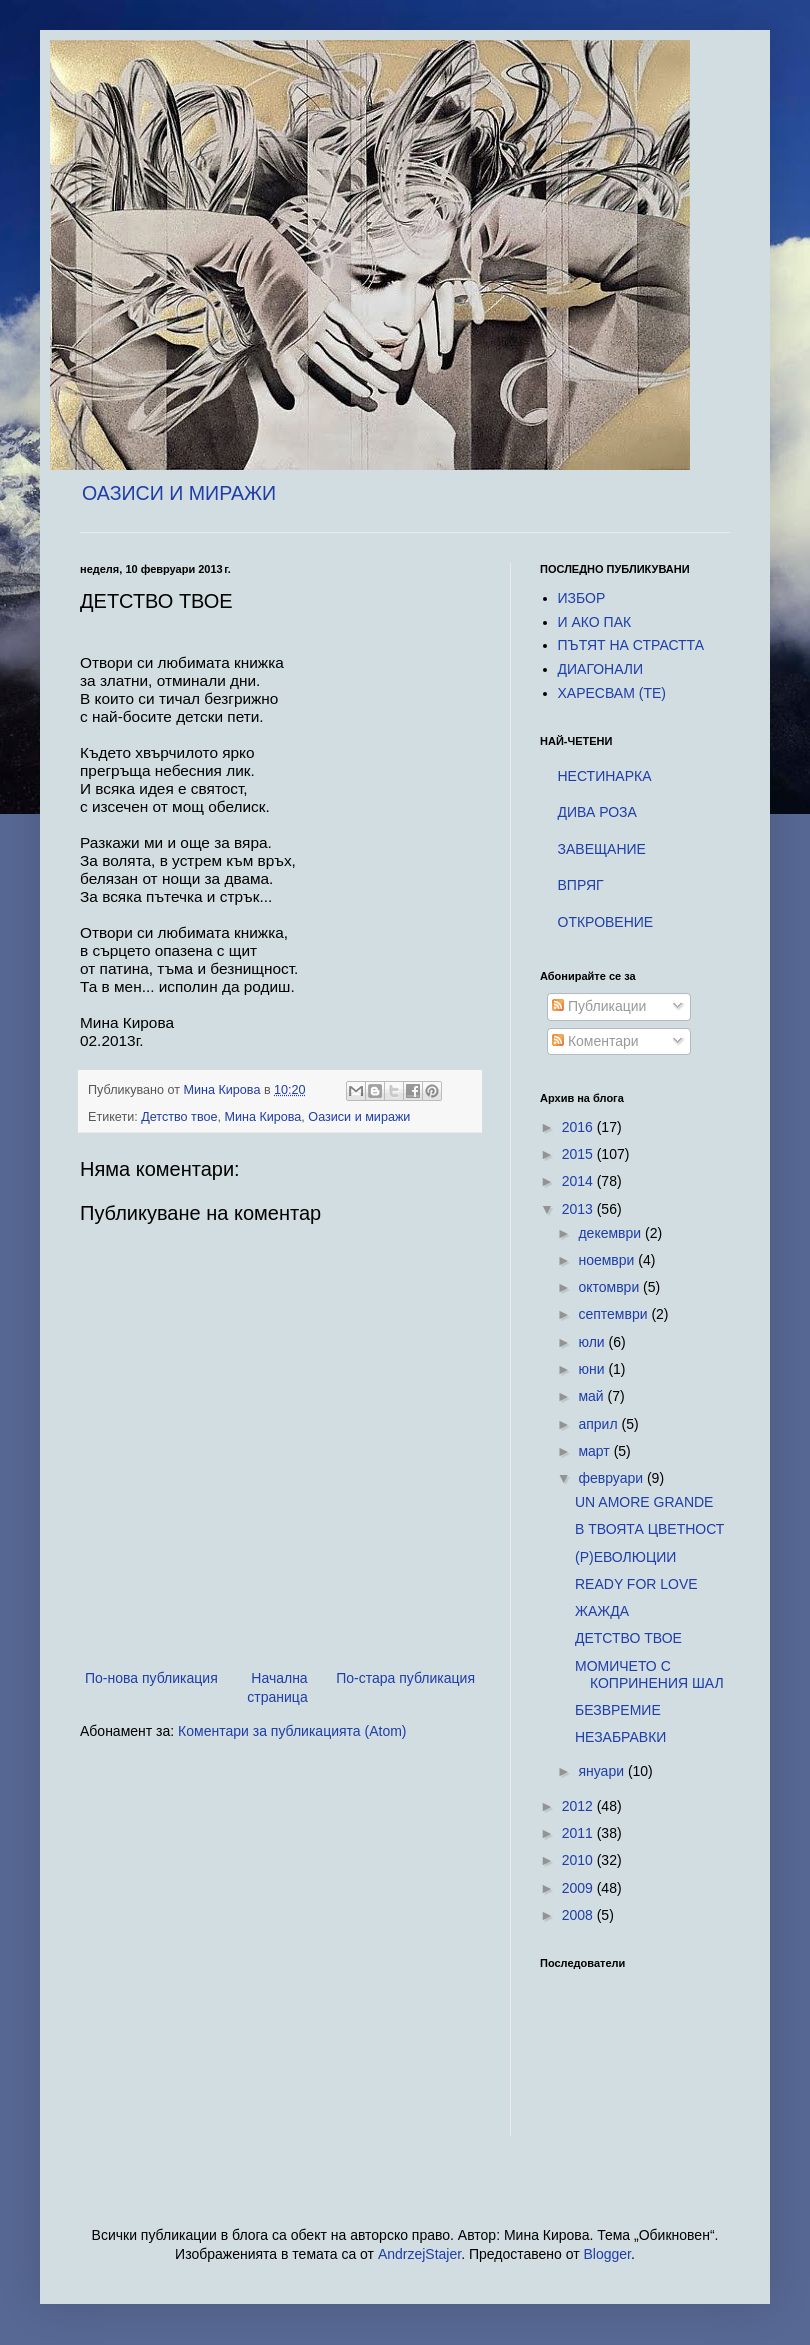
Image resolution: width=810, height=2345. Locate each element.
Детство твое (179, 1117)
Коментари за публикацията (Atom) (292, 1731)
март (595, 1451)
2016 (579, 1127)
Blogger (607, 2254)
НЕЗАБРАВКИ (620, 1737)
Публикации (599, 1006)
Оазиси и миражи (359, 1117)
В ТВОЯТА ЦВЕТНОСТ (649, 1529)
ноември (608, 1260)
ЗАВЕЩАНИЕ (602, 849)
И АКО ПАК (595, 622)
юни (593, 1369)
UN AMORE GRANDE (644, 1502)
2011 (579, 1833)
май (592, 1396)
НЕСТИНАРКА (605, 776)
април (599, 1424)
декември (611, 1233)
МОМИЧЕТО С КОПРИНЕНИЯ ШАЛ (649, 1674)
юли (593, 1342)
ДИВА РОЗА (597, 812)
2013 (579, 1209)
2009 (579, 1888)
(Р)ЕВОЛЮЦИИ (625, 1557)
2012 (579, 1806)
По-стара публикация (405, 1678)
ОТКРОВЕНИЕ (606, 922)
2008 (579, 1915)
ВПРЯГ (581, 885)
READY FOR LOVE (636, 1584)
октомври (610, 1287)
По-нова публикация (151, 1678)
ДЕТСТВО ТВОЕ (628, 1638)
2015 (579, 1154)
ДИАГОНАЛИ (601, 669)
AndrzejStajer (419, 2254)
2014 (579, 1181)
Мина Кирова (262, 1117)
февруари (612, 1478)
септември (614, 1314)
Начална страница (277, 1688)
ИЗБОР (582, 598)
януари (602, 1771)
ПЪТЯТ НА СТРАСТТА (631, 645)
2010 (579, 1860)
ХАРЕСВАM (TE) (612, 693)
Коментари (595, 1041)
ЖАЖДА (602, 1611)
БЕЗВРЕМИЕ (618, 1710)
